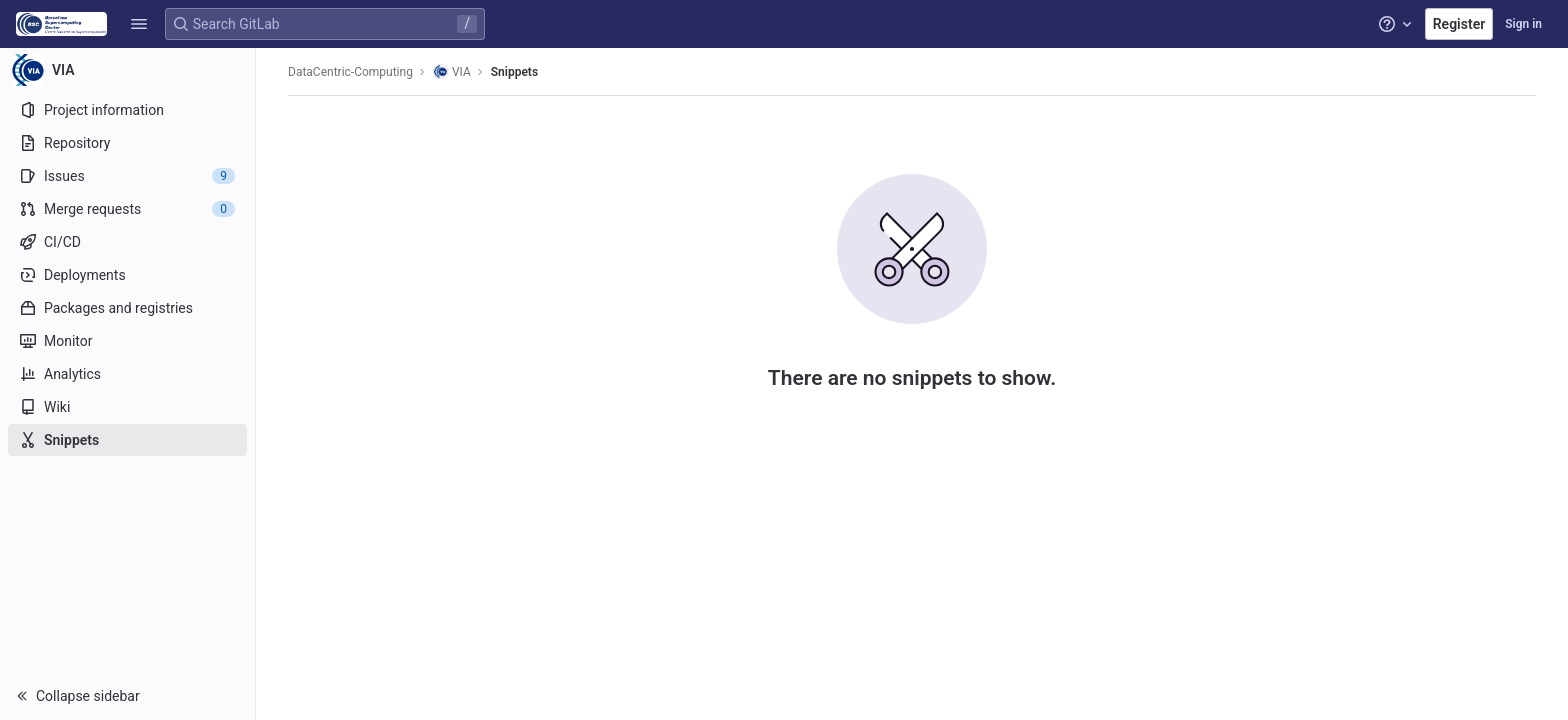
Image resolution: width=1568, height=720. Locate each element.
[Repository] (127, 143)
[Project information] (127, 110)
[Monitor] (127, 341)
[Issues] (127, 176)
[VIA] (128, 70)
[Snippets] (127, 440)
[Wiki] (127, 407)
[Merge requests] (127, 209)
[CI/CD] (127, 242)
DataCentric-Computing (350, 72)
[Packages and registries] (127, 308)
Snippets (514, 72)
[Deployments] (127, 275)
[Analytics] (127, 374)
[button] (139, 24)
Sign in (1523, 24)
